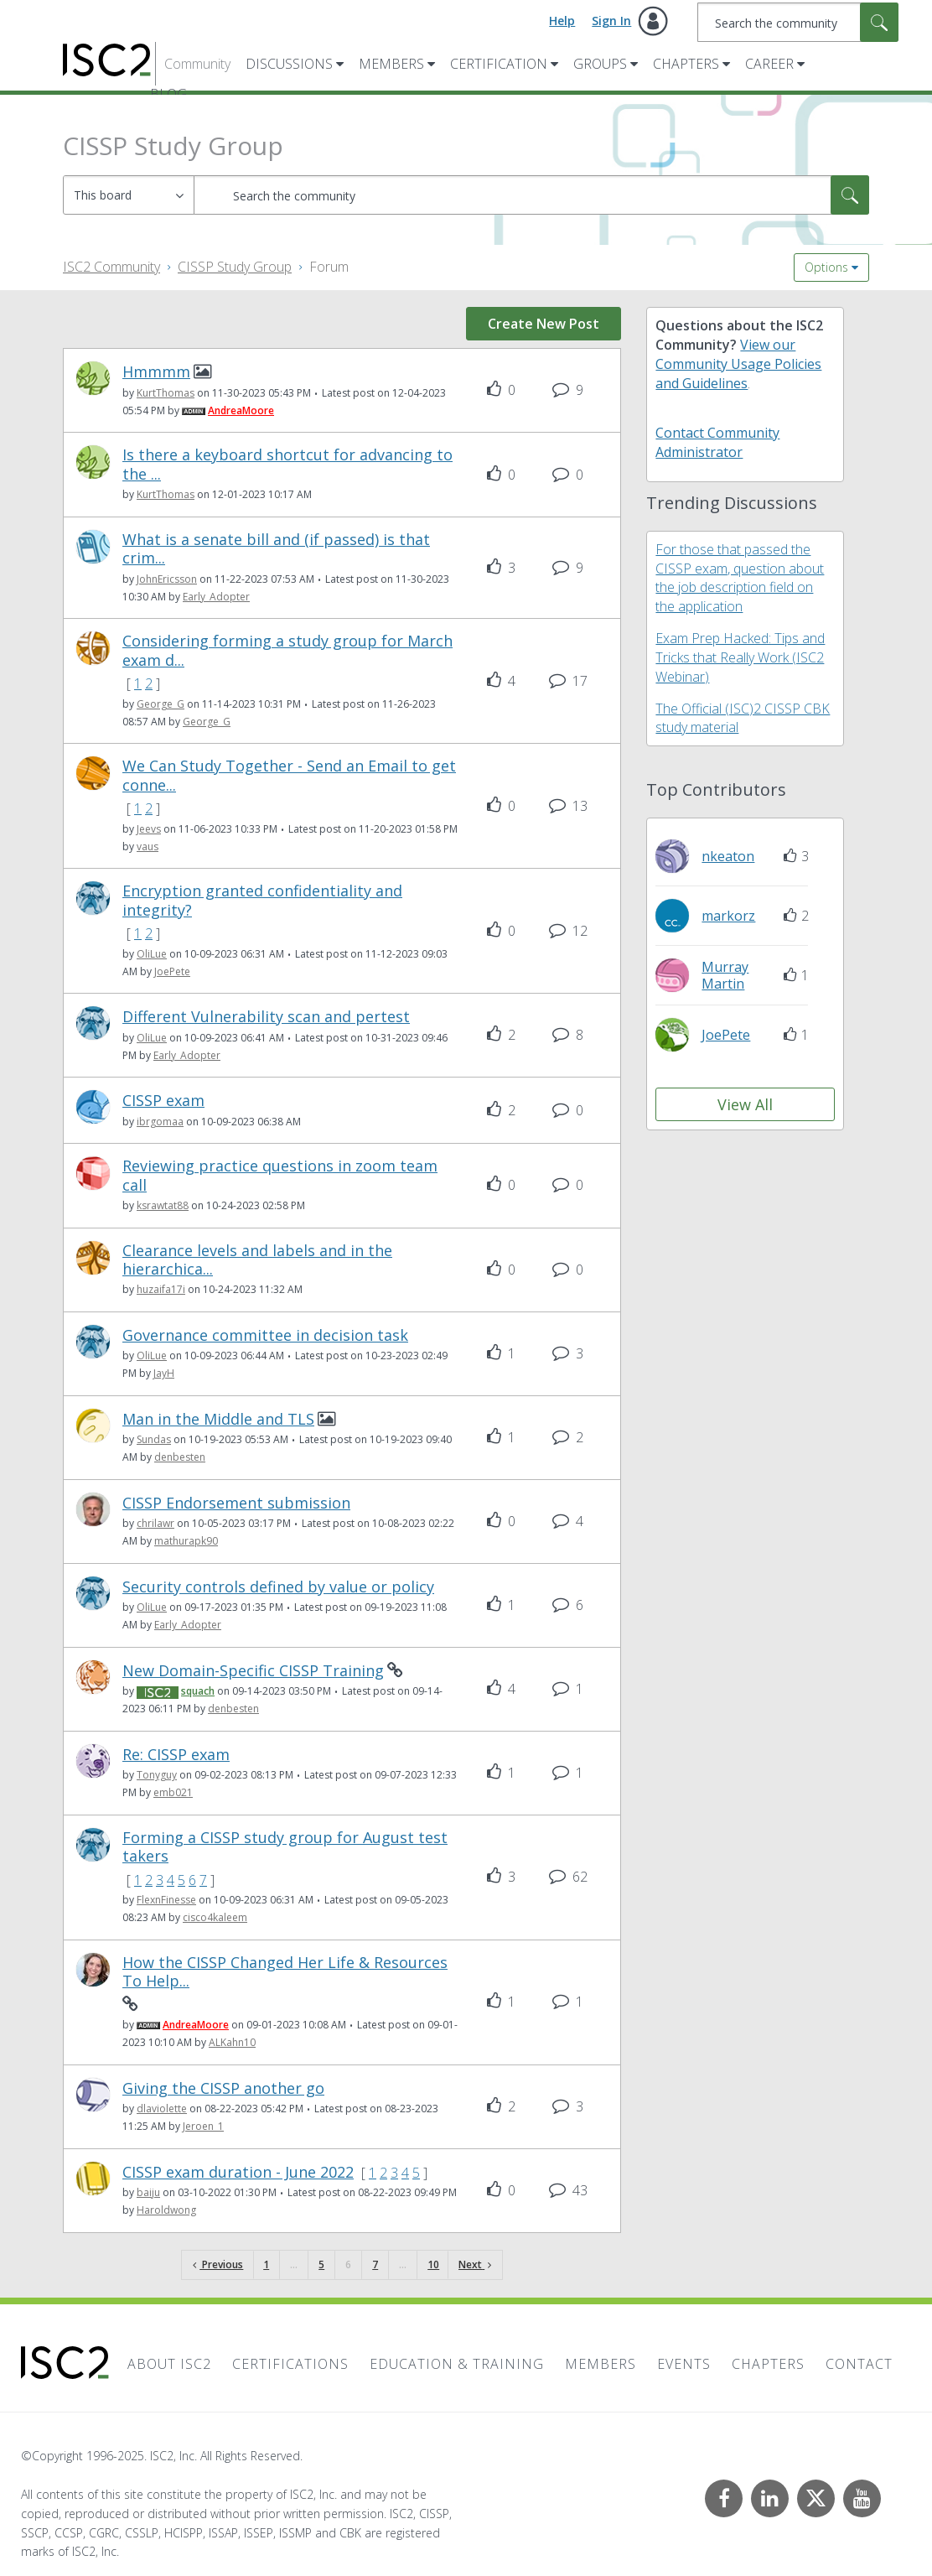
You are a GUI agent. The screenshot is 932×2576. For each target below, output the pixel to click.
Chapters (686, 64)
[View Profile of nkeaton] (728, 856)
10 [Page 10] (433, 2264)
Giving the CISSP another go (223, 2088)
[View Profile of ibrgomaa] (160, 1121)
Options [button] (826, 267)
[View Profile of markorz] (728, 915)
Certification (498, 64)
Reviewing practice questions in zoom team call (280, 1175)
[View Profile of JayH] (163, 1373)
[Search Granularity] (129, 195)
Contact (859, 2364)
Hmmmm (156, 372)
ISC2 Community (111, 266)
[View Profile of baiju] (148, 2192)
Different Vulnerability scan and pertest (266, 1016)
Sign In (611, 21)
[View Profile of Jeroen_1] (203, 2126)
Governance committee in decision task (265, 1335)
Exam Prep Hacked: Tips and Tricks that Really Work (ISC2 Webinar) (740, 657)
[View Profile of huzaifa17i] (161, 1289)
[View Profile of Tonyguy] (157, 1775)
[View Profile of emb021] (173, 1792)
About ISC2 (169, 2364)
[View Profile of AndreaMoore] (241, 410)
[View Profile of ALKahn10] (232, 2042)
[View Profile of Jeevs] (149, 829)
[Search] (798, 22)
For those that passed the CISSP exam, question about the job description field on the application (739, 578)
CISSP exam (163, 1100)
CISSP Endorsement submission (236, 1503)
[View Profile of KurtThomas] (165, 393)
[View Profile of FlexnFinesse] (166, 1900)
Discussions (289, 64)
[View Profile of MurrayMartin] (725, 975)
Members (391, 64)
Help (562, 21)
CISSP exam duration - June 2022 (238, 2172)
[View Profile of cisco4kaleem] (215, 1917)
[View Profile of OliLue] (152, 954)
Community (197, 64)
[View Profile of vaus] (147, 846)
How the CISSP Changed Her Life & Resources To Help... (285, 1972)
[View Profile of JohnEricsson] (167, 579)
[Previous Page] (218, 2265)
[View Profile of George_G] (160, 704)
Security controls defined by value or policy (278, 1587)
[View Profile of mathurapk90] (186, 1541)
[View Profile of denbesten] (179, 1457)
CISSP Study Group (235, 266)
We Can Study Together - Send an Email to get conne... (289, 775)
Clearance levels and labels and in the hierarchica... (257, 1260)
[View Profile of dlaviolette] (162, 2108)
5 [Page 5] (321, 2264)
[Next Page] (475, 2265)
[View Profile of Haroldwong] (166, 2210)
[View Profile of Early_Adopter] (216, 596)
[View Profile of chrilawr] (155, 1523)
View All (745, 1104)
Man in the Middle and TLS (218, 1419)
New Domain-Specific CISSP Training (253, 1670)
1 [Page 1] (266, 2264)
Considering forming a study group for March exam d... (287, 650)
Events (684, 2364)
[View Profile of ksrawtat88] (163, 1205)
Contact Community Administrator (717, 442)
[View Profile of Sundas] (154, 1439)
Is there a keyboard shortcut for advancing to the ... (287, 464)
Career (769, 64)
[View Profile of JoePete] (172, 971)
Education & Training (457, 2364)
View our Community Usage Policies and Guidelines (738, 363)
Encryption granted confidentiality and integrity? (262, 900)
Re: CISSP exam (176, 1754)
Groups (600, 64)
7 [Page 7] (375, 2264)
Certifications (290, 2364)
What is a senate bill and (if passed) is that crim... (276, 549)
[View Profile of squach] (198, 1691)
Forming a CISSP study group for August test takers (285, 1847)
